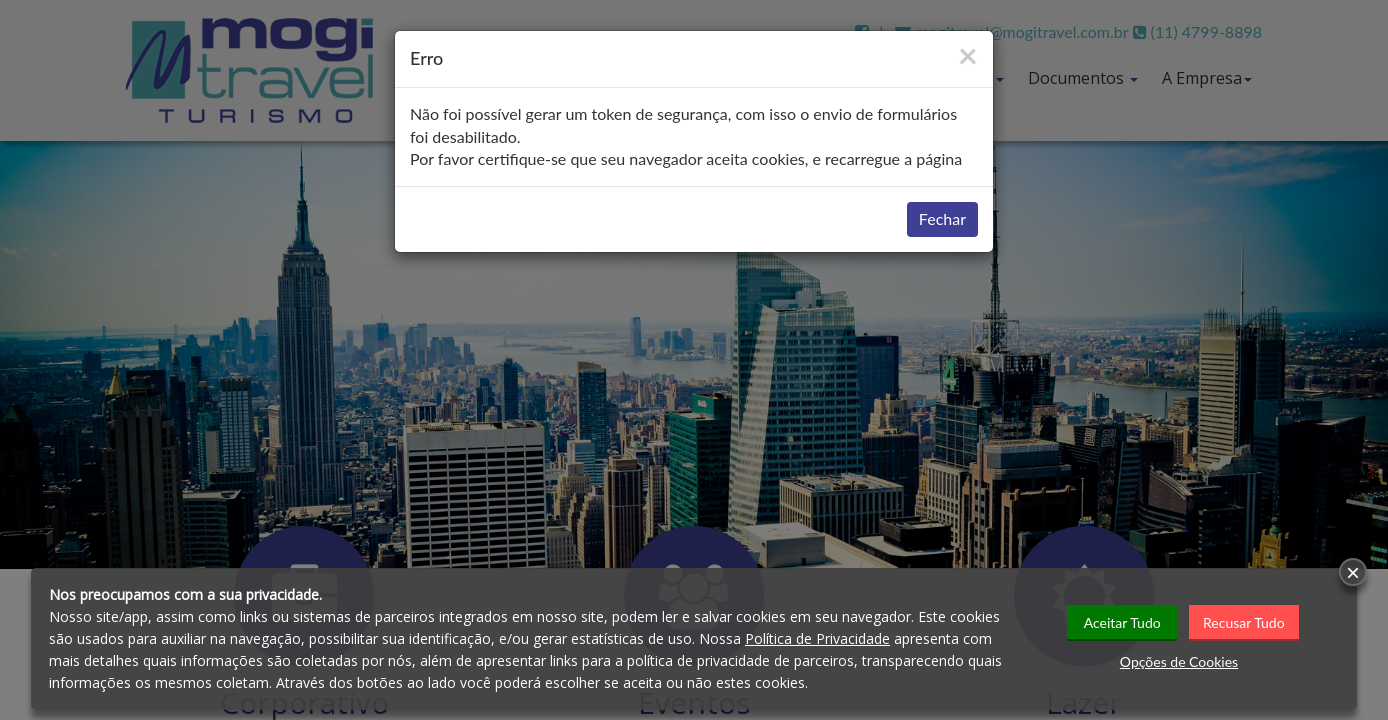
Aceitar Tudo (1122, 622)
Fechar (942, 218)
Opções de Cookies (1179, 661)
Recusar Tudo (1244, 622)
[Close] (968, 54)
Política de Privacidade (817, 638)
